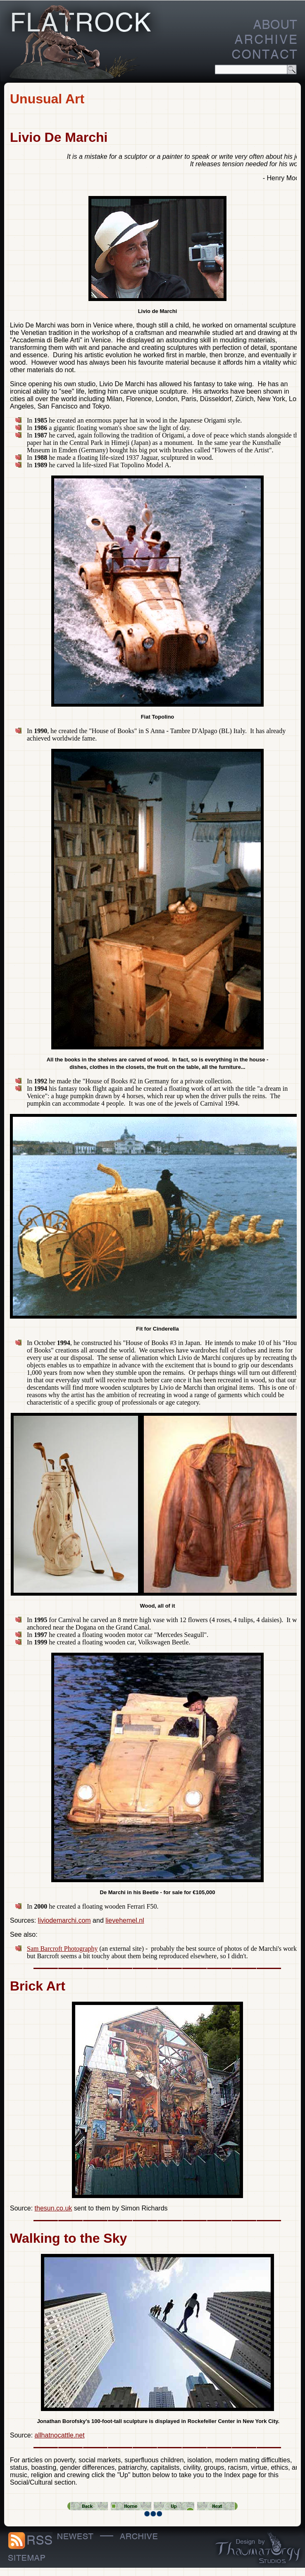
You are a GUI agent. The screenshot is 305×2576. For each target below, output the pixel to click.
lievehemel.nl (124, 1920)
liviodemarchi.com (64, 1920)
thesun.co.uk (53, 2208)
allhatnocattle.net (60, 2435)
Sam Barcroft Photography (62, 1948)
